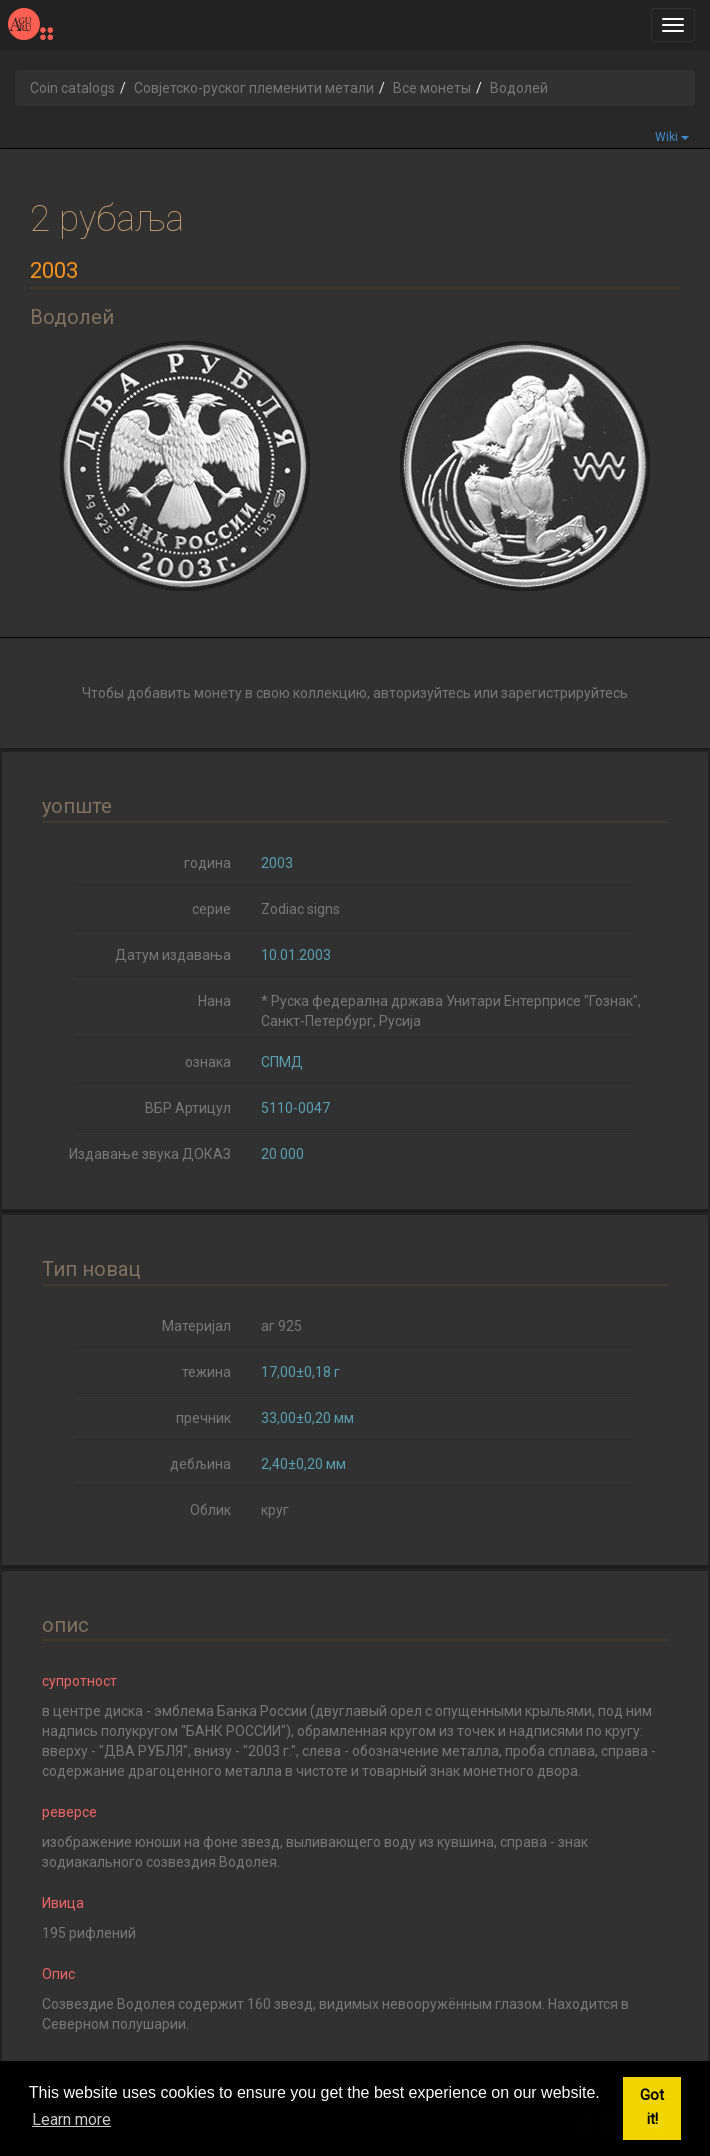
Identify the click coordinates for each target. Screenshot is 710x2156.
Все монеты (432, 88)
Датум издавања (173, 955)
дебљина (200, 1464)
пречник (203, 1418)
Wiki (672, 137)
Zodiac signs (300, 909)
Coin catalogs (72, 88)
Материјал (196, 1326)
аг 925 (281, 1326)
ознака (208, 1062)
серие (211, 909)
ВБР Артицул (188, 1108)
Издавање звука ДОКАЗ (150, 1154)
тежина (206, 1372)
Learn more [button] (71, 2119)
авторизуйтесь (422, 693)
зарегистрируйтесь (564, 693)
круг (275, 1510)
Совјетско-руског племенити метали (254, 88)
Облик (210, 1510)
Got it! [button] (652, 2107)
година (207, 863)
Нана (214, 1001)
